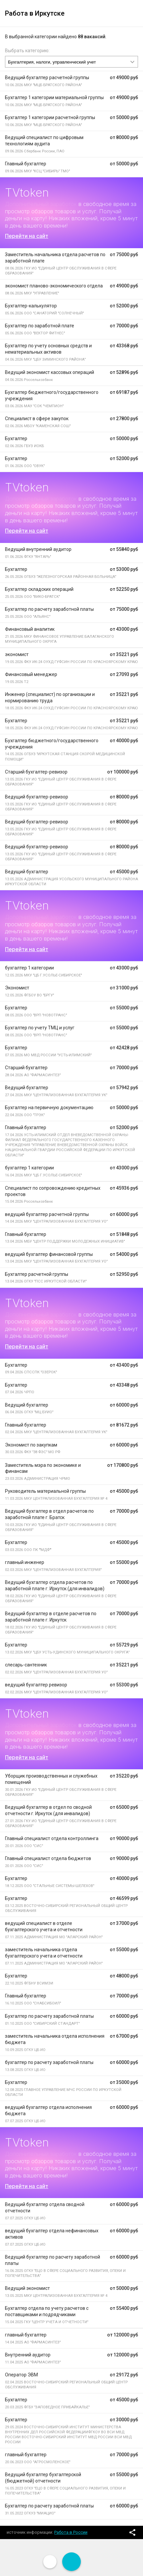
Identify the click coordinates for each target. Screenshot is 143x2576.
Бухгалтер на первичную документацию (49, 1107)
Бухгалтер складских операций (39, 589)
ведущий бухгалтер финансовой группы (49, 1254)
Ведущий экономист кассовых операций (49, 372)
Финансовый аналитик (30, 629)
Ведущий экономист (27, 2288)
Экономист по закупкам (31, 1445)
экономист (17, 654)
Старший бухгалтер (26, 1067)
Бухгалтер (16, 438)
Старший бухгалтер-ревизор (36, 771)
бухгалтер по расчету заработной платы (49, 2062)
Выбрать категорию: (27, 50)
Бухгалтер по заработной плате (39, 325)
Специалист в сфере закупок (37, 418)
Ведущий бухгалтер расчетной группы (47, 77)
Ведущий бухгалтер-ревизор (36, 796)
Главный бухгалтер (25, 163)
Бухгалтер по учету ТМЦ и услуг (39, 1027)
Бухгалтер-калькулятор (31, 305)
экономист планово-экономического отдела (54, 285)
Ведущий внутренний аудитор (38, 549)
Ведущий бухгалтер (26, 871)
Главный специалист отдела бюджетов (48, 1858)
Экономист (17, 987)
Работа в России (70, 2532)
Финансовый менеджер (31, 674)
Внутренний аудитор (28, 2354)
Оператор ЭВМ (21, 2374)
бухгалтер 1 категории (29, 967)
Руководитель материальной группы (45, 1491)
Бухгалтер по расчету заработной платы (49, 609)
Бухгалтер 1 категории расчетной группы (50, 117)
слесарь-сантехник (26, 1664)
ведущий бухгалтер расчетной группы (47, 1214)
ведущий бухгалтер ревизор (36, 1684)
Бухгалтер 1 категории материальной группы (54, 97)
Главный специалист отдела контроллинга (51, 1838)
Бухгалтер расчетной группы (36, 1274)
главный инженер (24, 1562)
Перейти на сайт (26, 236)
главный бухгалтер (26, 2334)
